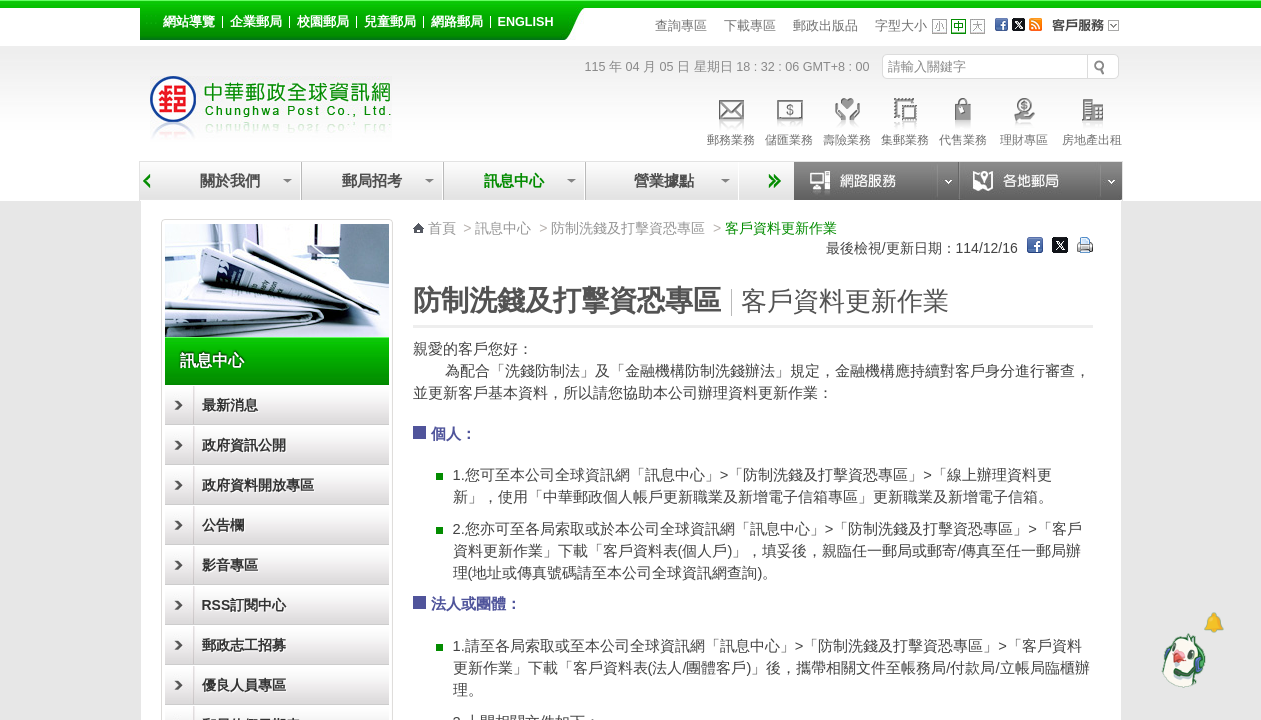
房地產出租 (1092, 119)
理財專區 (1024, 119)
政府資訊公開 (244, 445)
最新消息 (230, 405)
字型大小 (901, 25)
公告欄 (223, 525)
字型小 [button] (939, 26)
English (526, 22)
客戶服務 (1092, 32)
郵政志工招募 (244, 645)
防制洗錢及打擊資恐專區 (628, 228)
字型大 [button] (977, 26)
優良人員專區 (244, 685)
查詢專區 (681, 25)
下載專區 (750, 25)
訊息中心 (514, 180)
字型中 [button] (958, 26)
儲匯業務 (789, 119)
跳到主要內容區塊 (10, 10)
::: (151, 18)
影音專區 (230, 565)
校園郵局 (323, 22)
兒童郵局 (390, 22)
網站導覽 (189, 22)
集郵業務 (905, 119)
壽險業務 (847, 119)
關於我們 (230, 180)
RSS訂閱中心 (244, 605)
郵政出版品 (825, 25)
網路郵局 (457, 22)
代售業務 (963, 119)
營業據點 (662, 180)
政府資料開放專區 (258, 485)
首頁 (442, 228)
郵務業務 (731, 119)
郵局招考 (372, 180)
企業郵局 (256, 22)
